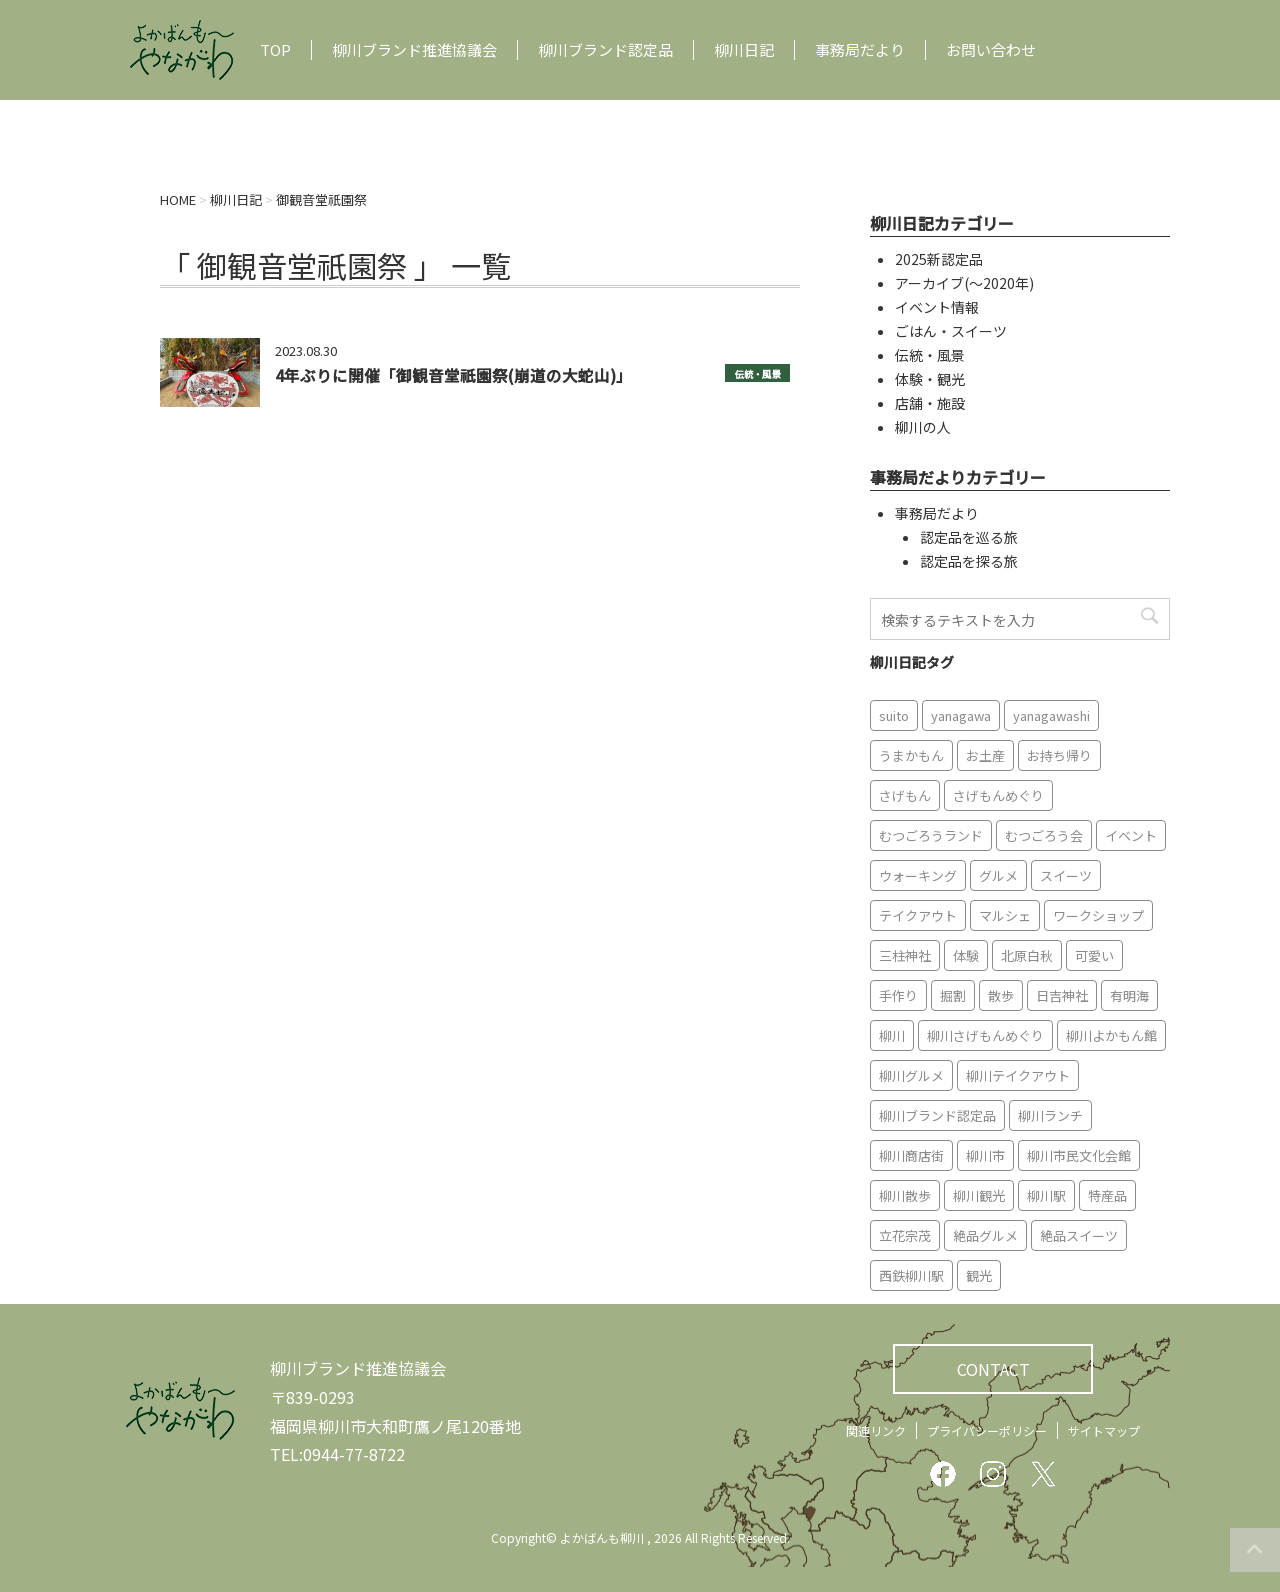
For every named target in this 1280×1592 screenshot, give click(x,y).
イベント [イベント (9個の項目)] (1131, 835)
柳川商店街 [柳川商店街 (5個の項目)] (911, 1155)
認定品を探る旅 (969, 561)
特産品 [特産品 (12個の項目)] (1107, 1195)
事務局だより (860, 50)
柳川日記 (744, 50)
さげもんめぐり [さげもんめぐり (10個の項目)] (998, 795)
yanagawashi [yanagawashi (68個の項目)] (1051, 715)
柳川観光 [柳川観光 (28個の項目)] (979, 1195)
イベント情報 (937, 307)
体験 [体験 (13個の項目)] (966, 955)
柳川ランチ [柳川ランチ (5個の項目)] (1050, 1115)
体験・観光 (930, 379)
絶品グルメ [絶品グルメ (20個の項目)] (985, 1235)
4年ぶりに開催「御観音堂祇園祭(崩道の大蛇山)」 (453, 375)
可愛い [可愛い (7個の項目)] (1094, 955)
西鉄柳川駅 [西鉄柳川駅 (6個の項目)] (911, 1275)
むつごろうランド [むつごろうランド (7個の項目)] (931, 835)
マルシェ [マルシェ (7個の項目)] (1005, 915)
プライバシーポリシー (987, 1430)
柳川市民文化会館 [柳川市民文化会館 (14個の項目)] (1079, 1155)
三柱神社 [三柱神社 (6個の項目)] (905, 955)
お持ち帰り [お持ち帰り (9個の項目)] (1059, 755)
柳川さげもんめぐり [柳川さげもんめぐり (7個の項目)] (985, 1035)
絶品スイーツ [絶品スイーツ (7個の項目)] (1079, 1235)
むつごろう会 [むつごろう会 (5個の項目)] (1044, 835)
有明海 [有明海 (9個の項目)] (1129, 995)
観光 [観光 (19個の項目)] (979, 1275)
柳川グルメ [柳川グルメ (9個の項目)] (911, 1075)
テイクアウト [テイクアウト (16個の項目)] (918, 915)
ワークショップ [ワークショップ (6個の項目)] (1098, 915)
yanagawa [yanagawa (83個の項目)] (961, 715)
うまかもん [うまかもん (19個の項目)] (911, 755)
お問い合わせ (991, 50)
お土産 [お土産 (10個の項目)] (985, 755)
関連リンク (876, 1430)
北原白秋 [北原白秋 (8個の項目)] (1027, 955)
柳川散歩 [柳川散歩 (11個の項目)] (905, 1195)
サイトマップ (1104, 1430)
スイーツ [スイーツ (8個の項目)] (1066, 875)
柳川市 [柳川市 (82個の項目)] (985, 1155)
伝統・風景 (757, 374)
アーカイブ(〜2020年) (964, 283)
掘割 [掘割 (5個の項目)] (953, 995)
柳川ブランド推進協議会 (414, 50)
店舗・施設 (930, 403)
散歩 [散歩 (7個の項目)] (1001, 995)
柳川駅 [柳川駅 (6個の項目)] (1046, 1195)
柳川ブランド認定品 (605, 50)
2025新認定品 (939, 259)
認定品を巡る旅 (969, 537)
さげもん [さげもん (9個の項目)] (905, 795)
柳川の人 (923, 427)
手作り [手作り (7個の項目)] (898, 995)
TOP (275, 50)
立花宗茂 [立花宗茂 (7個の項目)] (905, 1235)
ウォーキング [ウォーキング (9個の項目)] (918, 875)
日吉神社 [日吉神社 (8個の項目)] (1062, 995)
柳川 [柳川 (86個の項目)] (892, 1035)
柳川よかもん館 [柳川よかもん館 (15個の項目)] (1111, 1035)
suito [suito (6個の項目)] (894, 715)
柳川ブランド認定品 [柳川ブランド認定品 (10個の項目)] (937, 1115)
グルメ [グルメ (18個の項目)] (998, 875)
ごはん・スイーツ (951, 331)
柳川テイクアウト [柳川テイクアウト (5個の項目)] (1018, 1075)
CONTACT (993, 1369)
